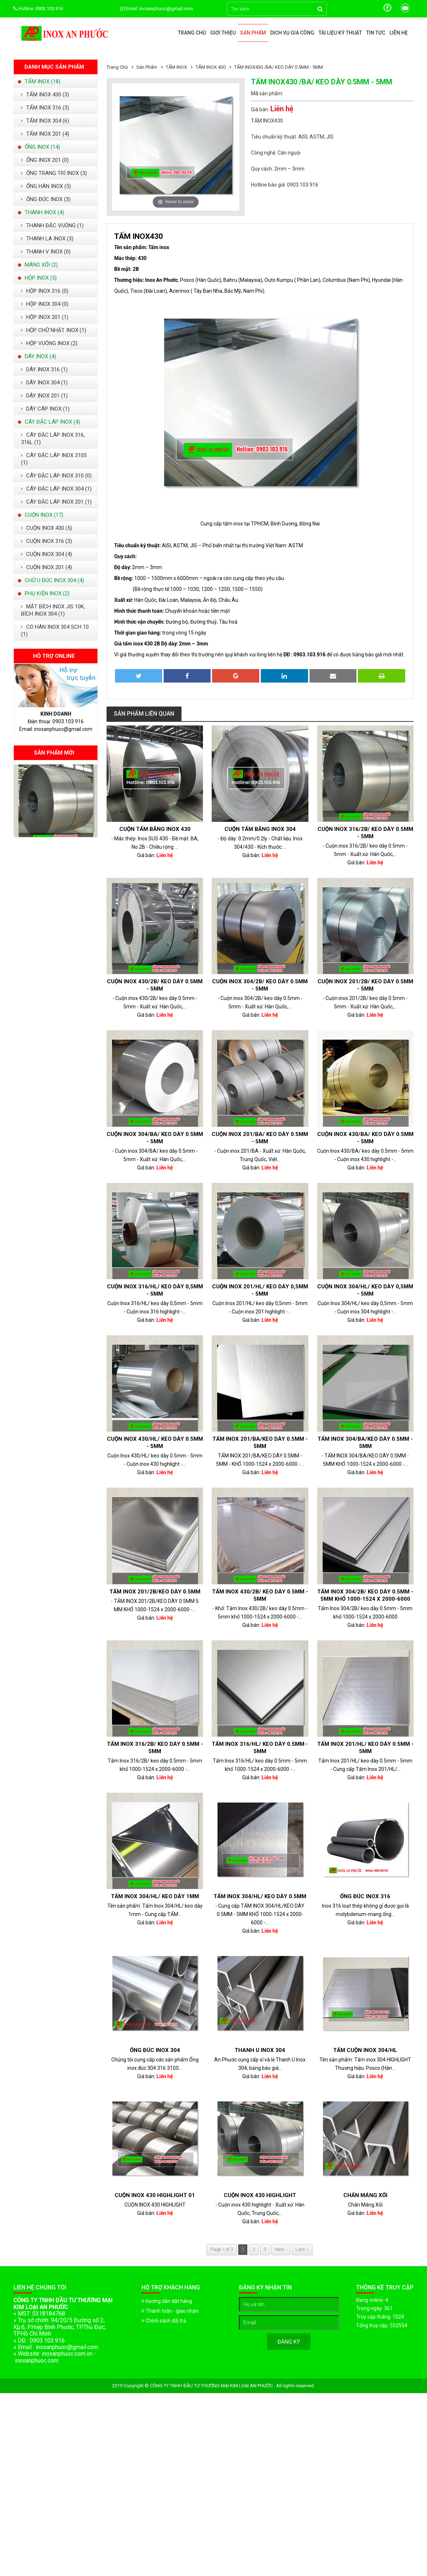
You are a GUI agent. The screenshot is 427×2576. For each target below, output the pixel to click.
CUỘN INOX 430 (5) (46, 528)
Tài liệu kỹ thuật (340, 33)
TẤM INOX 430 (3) (45, 94)
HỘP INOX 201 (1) (44, 317)
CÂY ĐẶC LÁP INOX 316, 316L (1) (53, 438)
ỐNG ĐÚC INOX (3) (46, 199)
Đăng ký (289, 2342)
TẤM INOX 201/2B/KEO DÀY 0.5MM (154, 1591)
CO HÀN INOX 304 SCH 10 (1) (55, 630)
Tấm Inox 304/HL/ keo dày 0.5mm (260, 1896)
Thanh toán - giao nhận (170, 2311)
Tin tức (375, 33)
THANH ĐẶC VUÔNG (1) (52, 225)
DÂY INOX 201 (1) (44, 395)
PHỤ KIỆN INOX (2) (43, 593)
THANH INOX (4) (40, 212)
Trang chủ (192, 33)
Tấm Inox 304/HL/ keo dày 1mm (155, 1896)
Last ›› (302, 2249)
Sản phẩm (253, 33)
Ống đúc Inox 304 (155, 2050)
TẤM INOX (177, 67)
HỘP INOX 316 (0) (44, 291)
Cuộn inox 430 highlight (260, 2195)
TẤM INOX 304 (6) (45, 120)
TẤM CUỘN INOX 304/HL (365, 2050)
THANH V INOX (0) (46, 251)
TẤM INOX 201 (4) (45, 134)
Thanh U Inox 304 (260, 2050)
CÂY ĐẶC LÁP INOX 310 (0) (56, 475)
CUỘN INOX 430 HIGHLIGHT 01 (155, 2195)
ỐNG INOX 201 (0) (45, 160)
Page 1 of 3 (221, 2249)
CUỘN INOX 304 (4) (46, 554)
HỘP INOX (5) (37, 278)
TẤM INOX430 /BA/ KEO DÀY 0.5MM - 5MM (278, 67)
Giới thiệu (223, 33)
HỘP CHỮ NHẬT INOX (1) (53, 330)
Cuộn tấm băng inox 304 (260, 829)
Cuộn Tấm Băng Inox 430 (155, 829)
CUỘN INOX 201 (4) (46, 567)
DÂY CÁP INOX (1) (45, 408)
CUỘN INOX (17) (40, 515)
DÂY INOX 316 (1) (44, 369)
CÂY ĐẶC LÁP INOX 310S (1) (54, 459)
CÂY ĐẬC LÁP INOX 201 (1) (56, 502)
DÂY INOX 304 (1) (44, 382)
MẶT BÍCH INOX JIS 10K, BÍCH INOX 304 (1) (53, 610)
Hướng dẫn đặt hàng (166, 2301)
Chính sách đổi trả (163, 2321)
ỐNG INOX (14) (38, 147)
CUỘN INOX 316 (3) (46, 541)
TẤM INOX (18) (38, 81)
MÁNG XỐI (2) (37, 264)
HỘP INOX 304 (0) (44, 304)
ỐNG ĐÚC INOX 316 (365, 1896)
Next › (281, 2249)
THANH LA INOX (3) (47, 238)
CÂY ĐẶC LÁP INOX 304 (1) (56, 488)
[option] (55, 800)
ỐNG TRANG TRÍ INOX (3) (54, 173)
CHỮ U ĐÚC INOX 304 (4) (50, 580)
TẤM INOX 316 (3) (45, 107)
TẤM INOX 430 (211, 67)
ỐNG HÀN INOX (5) (46, 186)
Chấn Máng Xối (365, 2195)
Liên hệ (399, 33)
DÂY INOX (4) (36, 356)
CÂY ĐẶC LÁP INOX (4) (48, 422)
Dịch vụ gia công (292, 33)
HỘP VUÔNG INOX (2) (49, 343)
